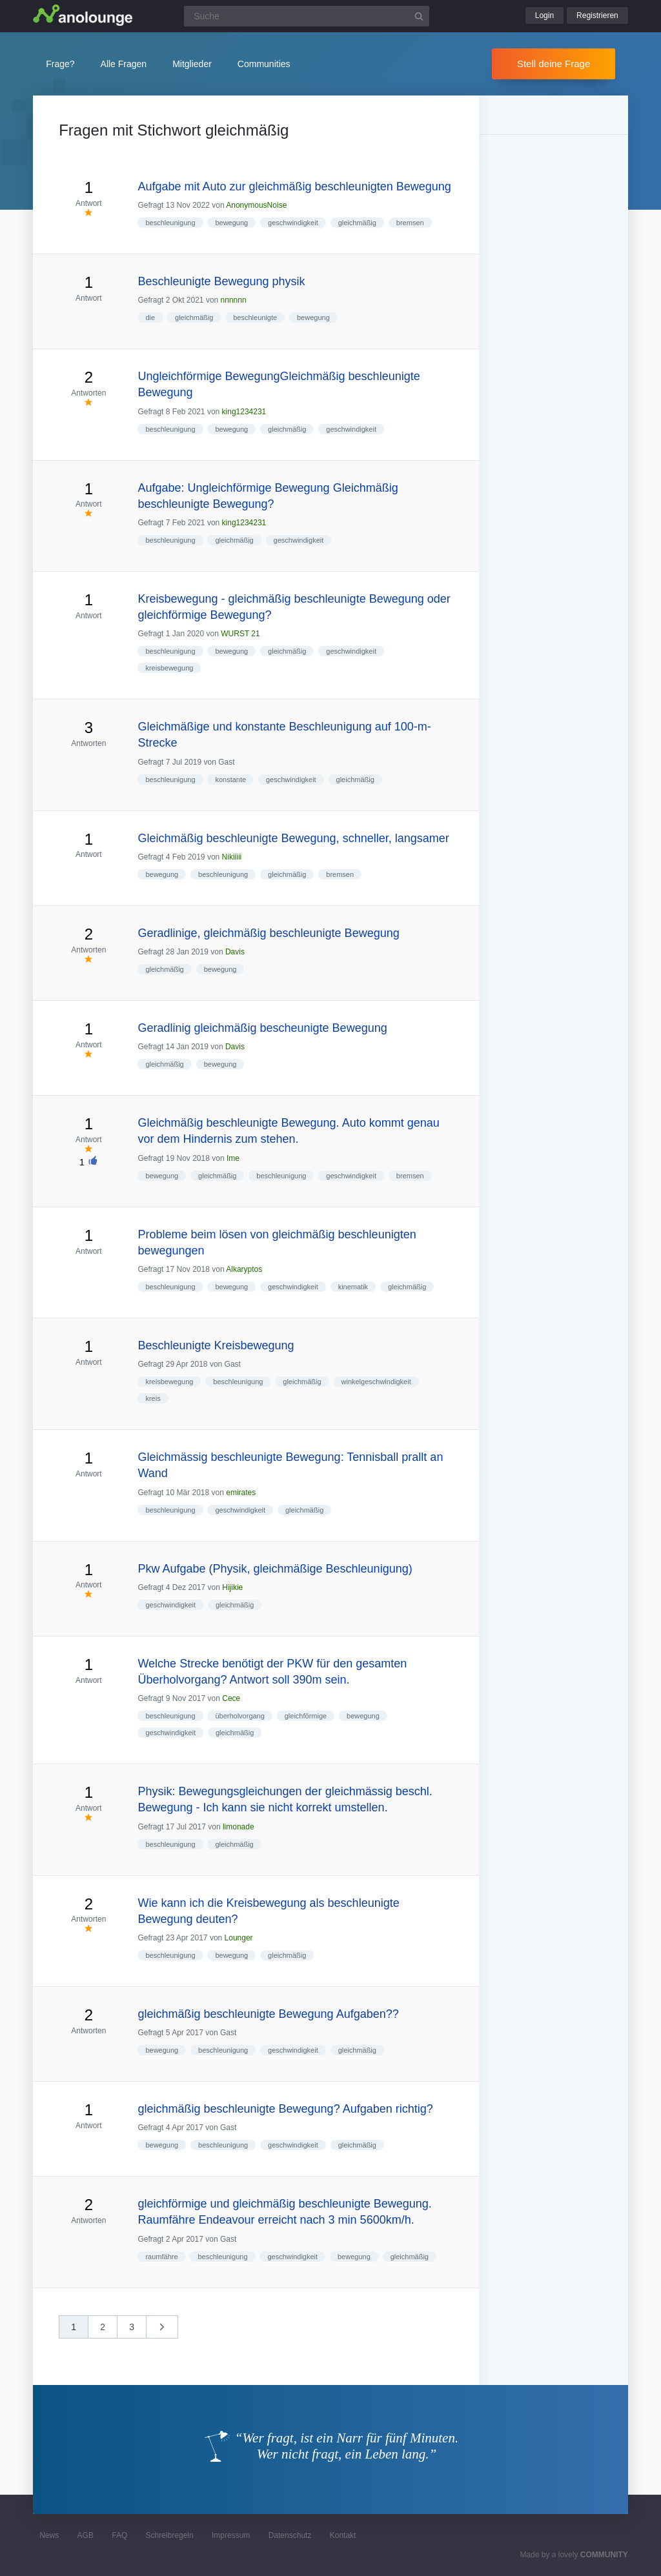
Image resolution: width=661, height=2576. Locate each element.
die (150, 317)
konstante (230, 779)
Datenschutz (290, 2535)
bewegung (231, 222)
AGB (85, 2535)
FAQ (119, 2535)
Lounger (239, 1937)
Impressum (231, 2535)
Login (544, 15)
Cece (231, 1698)
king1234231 (244, 411)
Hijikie (232, 1587)
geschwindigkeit (293, 222)
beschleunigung (170, 222)
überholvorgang (239, 1716)
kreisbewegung (169, 668)
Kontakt (343, 2535)
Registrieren (597, 15)
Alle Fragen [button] (124, 64)
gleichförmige (306, 1716)
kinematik (353, 1287)
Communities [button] (264, 64)
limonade (238, 1826)
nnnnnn (234, 300)
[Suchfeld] (306, 16)
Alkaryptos (244, 1269)
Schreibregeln (170, 2535)
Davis (235, 951)
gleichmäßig (357, 222)
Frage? (60, 64)
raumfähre (161, 2256)
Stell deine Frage (553, 63)
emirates (241, 1492)
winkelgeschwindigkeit (376, 1381)
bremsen (410, 222)
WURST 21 (240, 633)
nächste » (168, 2331)
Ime (233, 1158)
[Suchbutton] (419, 16)
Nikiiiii (232, 856)
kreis (152, 1398)
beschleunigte (255, 317)
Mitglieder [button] (192, 64)
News (49, 2535)
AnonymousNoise (256, 205)
